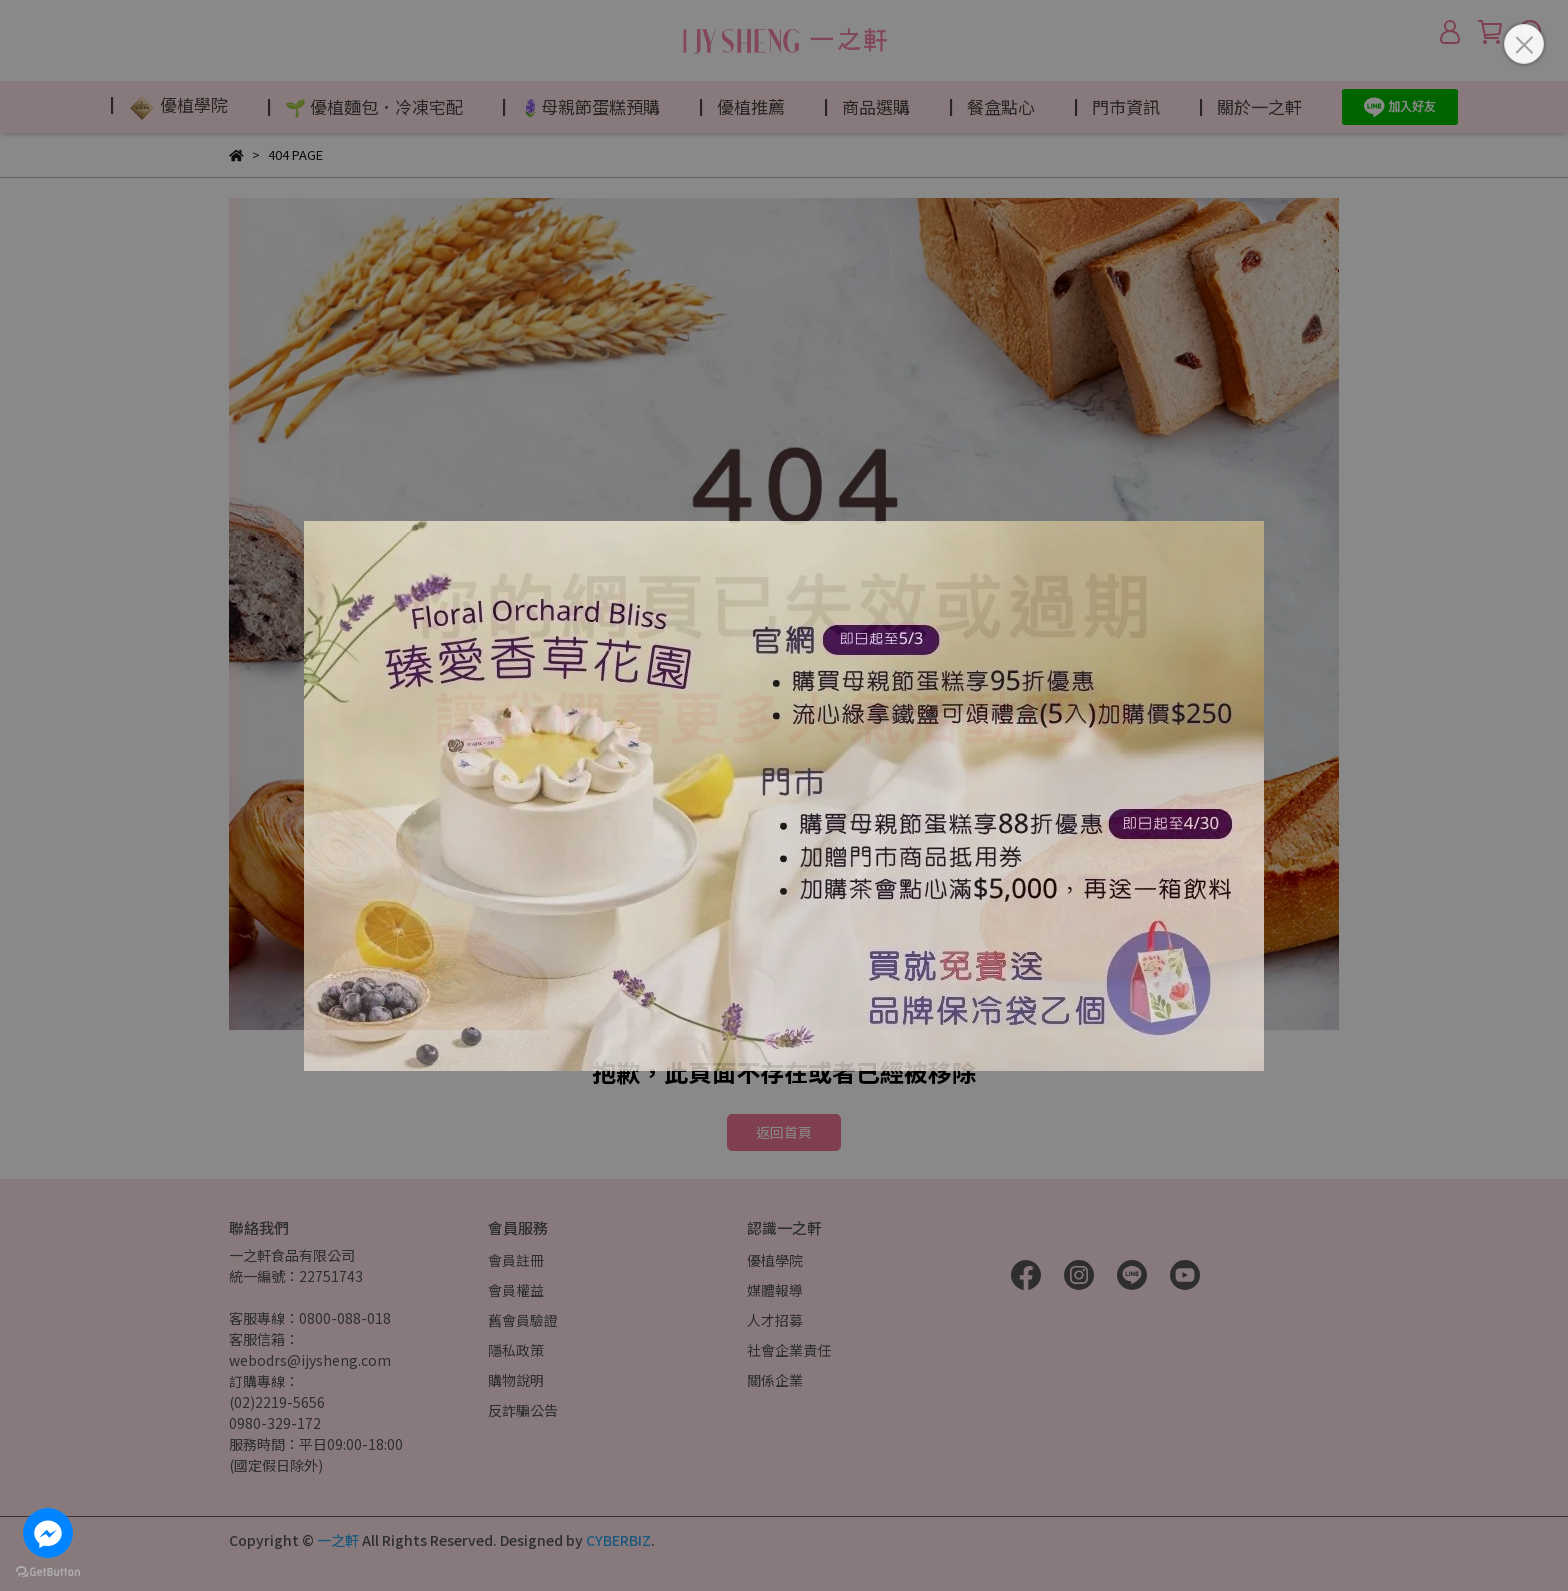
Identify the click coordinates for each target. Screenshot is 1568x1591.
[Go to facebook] (48, 1533)
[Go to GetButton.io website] (48, 1571)
